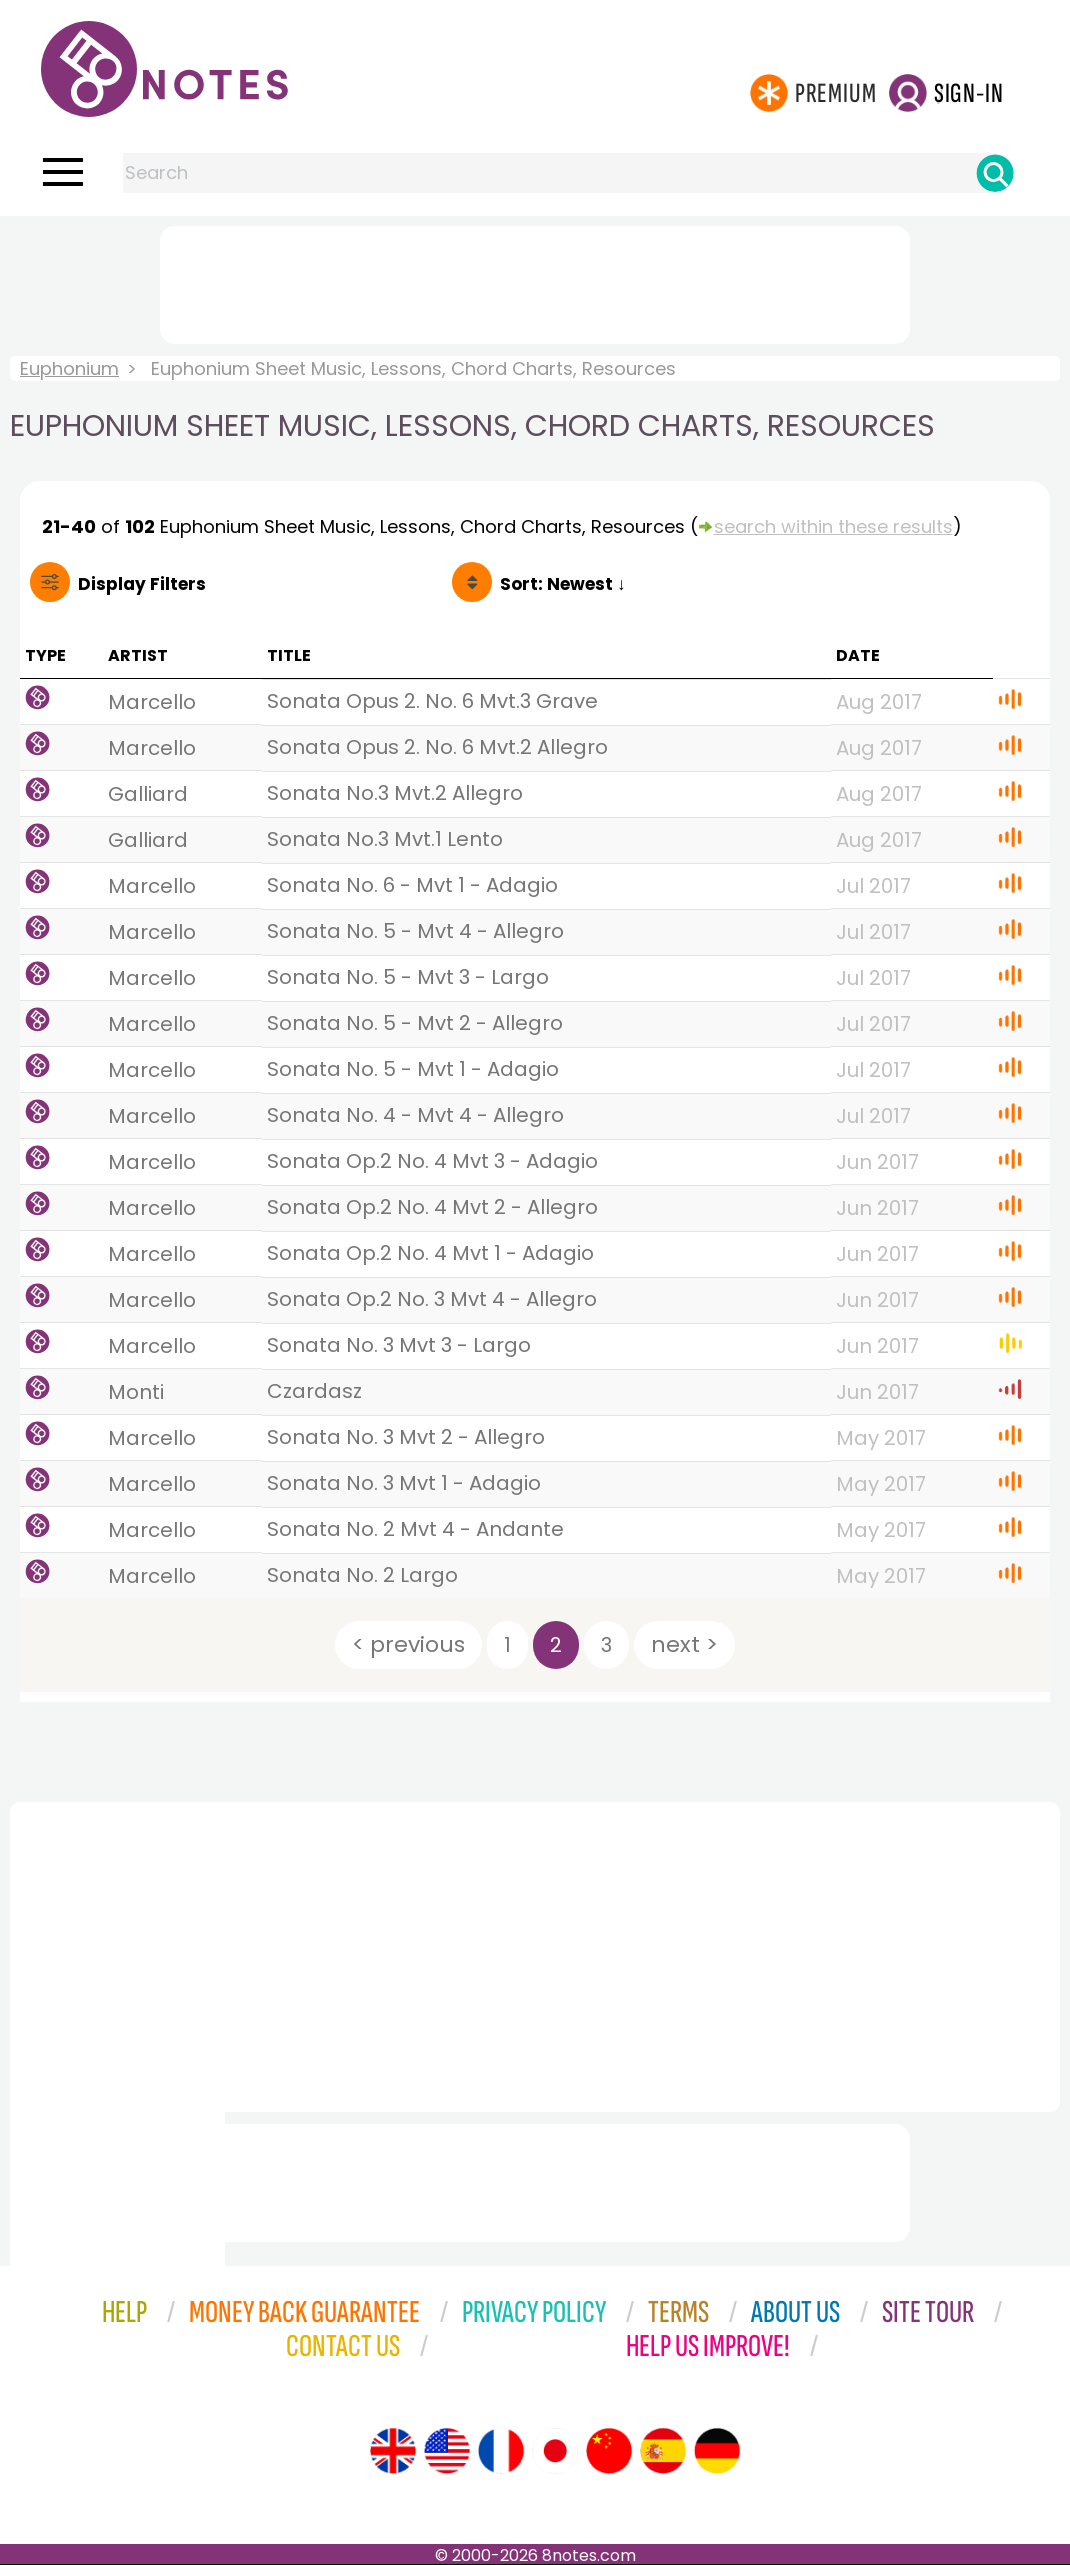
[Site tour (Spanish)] (663, 2451)
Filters (142, 584)
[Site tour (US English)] (447, 2451)
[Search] (995, 173)
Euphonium (69, 368)
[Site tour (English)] (393, 2451)
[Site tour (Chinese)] (609, 2451)
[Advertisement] (535, 281)
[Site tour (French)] (501, 2451)
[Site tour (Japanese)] (555, 2451)
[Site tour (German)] (717, 2451)
